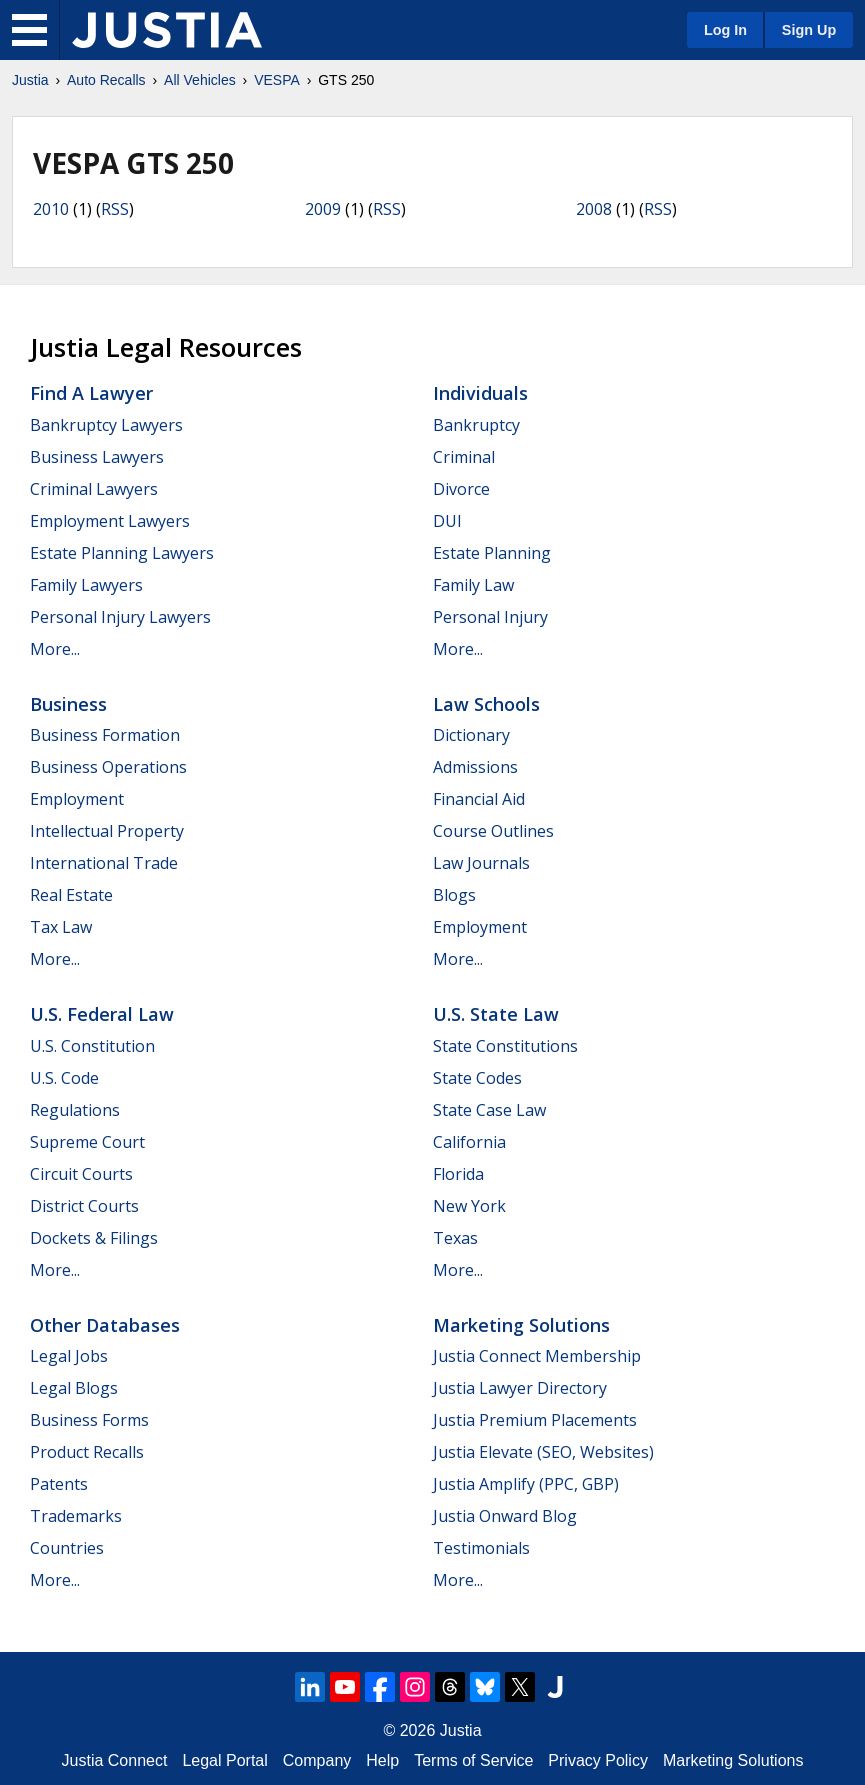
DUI (447, 521)
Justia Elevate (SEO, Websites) (543, 1452)
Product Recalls (87, 1452)
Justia (30, 80)
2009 (323, 209)
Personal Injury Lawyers (120, 617)
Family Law (473, 585)
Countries (67, 1548)
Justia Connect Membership (537, 1356)
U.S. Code (64, 1078)
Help (382, 1760)
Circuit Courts (81, 1174)
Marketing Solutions (521, 1325)
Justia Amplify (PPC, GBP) (526, 1484)
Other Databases (105, 1325)
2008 (594, 209)
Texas (455, 1238)
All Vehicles (200, 80)
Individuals (480, 393)
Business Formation (105, 735)
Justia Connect (115, 1760)
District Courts (84, 1206)
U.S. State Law (496, 1014)
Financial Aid (479, 799)
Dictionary (471, 735)
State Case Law (489, 1110)
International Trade (104, 863)
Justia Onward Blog (505, 1516)
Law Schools (486, 704)
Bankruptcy (476, 425)
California (469, 1142)
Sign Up (809, 30)
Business (68, 704)
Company (317, 1760)
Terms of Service (473, 1760)
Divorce (461, 489)
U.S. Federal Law (102, 1014)
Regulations (75, 1110)
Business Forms (89, 1420)
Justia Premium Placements (535, 1420)
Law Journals (481, 863)
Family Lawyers (86, 585)
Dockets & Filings (94, 1238)
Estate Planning (492, 553)
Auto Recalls (106, 80)
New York (469, 1206)
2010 (51, 209)
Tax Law (61, 927)
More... (55, 649)
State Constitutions (505, 1046)
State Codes (477, 1078)
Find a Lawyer (91, 393)
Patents (59, 1484)
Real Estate (71, 895)
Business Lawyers (97, 457)
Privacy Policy (598, 1760)
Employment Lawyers (110, 521)
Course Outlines (493, 831)
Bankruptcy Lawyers (106, 425)
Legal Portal (224, 1760)
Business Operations (108, 767)
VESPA (277, 80)
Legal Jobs (69, 1356)
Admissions (475, 767)
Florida (458, 1174)
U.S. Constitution (92, 1046)
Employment (77, 799)
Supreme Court (87, 1142)
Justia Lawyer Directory (520, 1388)
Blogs (454, 895)
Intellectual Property (107, 831)
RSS (115, 209)
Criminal (464, 457)
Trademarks (76, 1516)
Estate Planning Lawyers (122, 553)
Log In (725, 30)
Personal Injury (490, 617)
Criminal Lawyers (94, 489)
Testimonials (481, 1548)
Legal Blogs (74, 1388)
